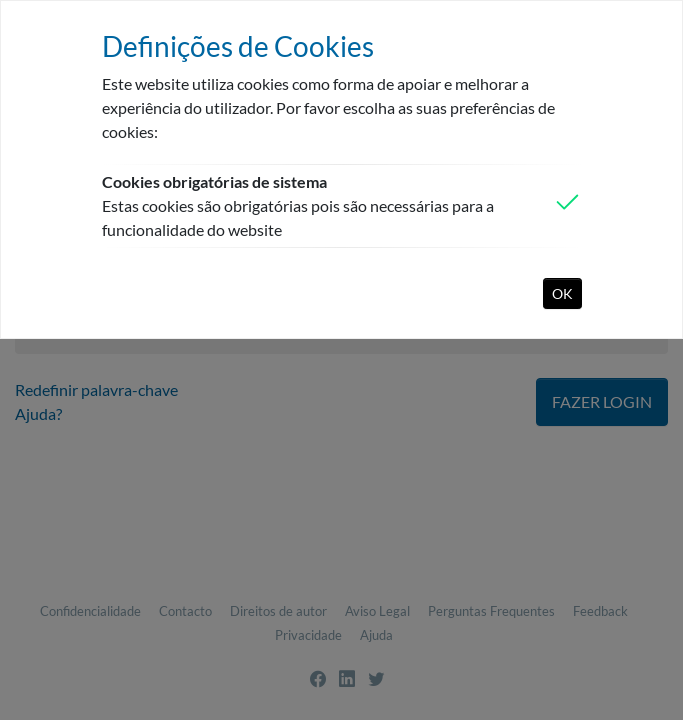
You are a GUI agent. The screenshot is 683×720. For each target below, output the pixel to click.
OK (562, 293)
